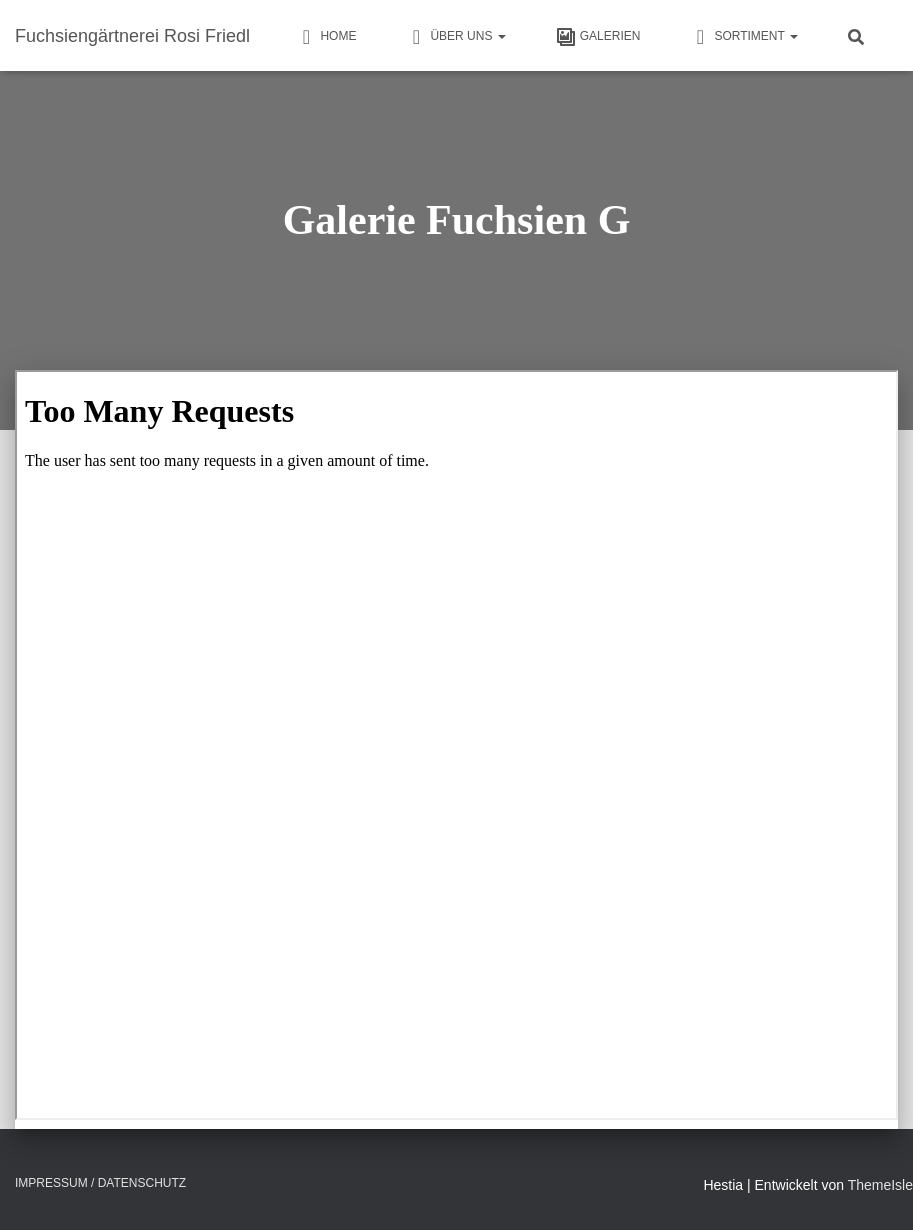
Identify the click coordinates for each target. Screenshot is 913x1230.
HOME (326, 37)
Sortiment (744, 37)
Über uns (455, 37)
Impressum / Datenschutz (100, 1183)
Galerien (598, 37)
